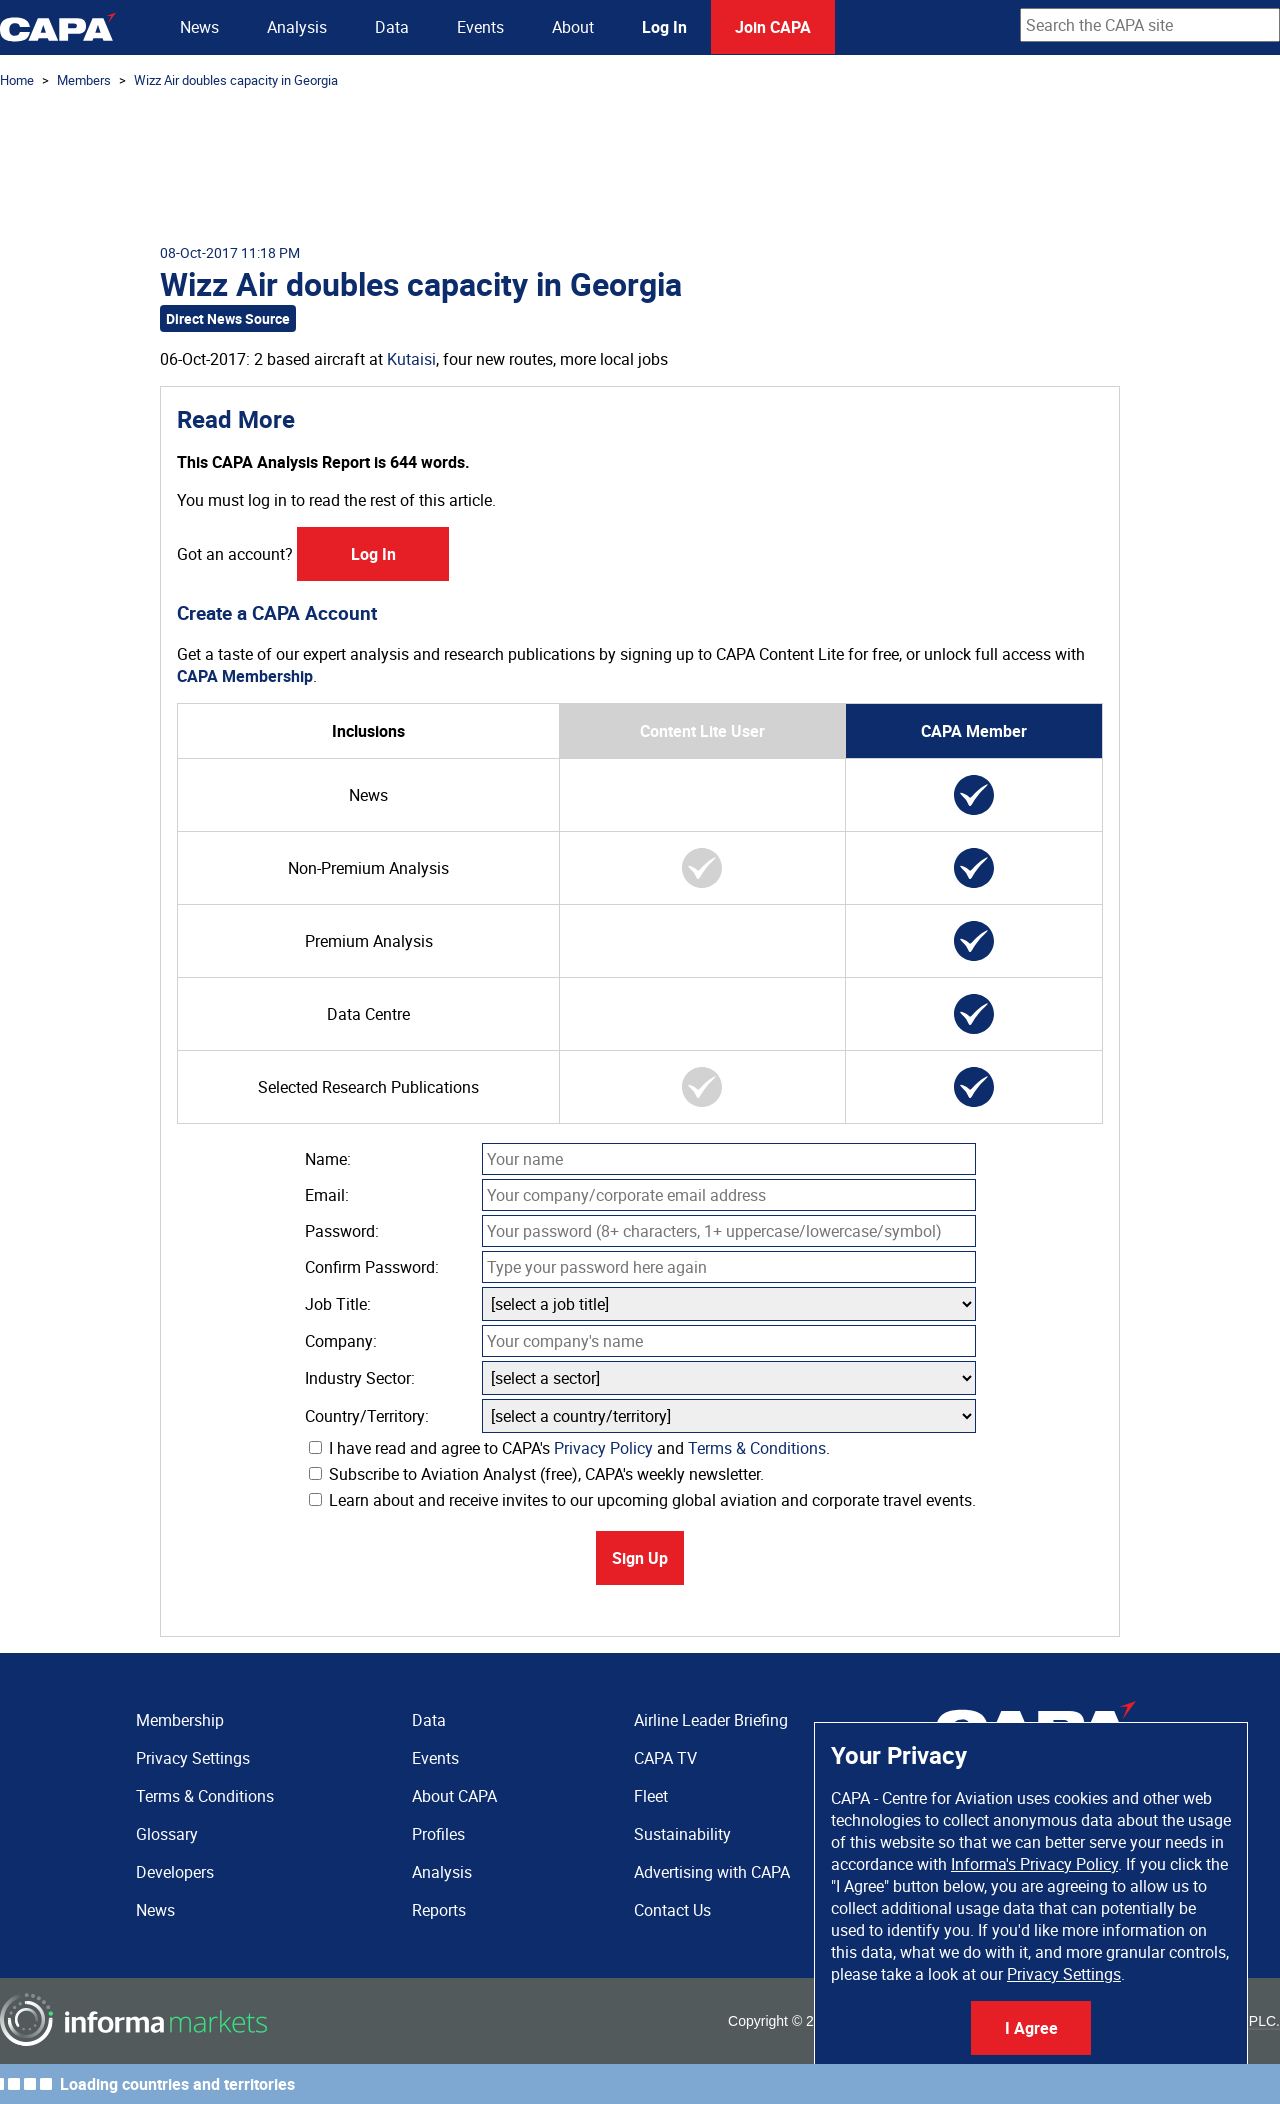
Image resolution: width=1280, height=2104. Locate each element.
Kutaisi (411, 359)
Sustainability (682, 1834)
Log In (664, 27)
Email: (327, 1195)
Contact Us (672, 1910)
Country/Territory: (367, 1416)
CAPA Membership (245, 676)
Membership (180, 1720)
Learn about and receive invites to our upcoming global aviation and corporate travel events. (642, 1500)
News (199, 27)
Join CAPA (773, 27)
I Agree (1031, 2028)
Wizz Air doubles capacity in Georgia (236, 80)
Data (392, 27)
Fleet (651, 1796)
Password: (342, 1231)
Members (84, 80)
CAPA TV (665, 1758)
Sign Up (640, 1558)
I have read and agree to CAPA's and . (569, 1448)
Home (17, 80)
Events (480, 27)
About (573, 27)
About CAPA (454, 1796)
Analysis (297, 27)
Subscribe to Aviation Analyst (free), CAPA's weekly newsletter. (536, 1474)
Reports (439, 1910)
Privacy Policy (603, 1448)
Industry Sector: (360, 1378)
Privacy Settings (1064, 1974)
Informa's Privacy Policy (1034, 1864)
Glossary (167, 1834)
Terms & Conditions (757, 1448)
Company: (341, 1341)
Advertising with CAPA (712, 1872)
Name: (328, 1159)
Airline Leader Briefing (711, 1720)
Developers (175, 1872)
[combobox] (1150, 25)
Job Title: (338, 1304)
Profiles (438, 1834)
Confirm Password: (372, 1267)
